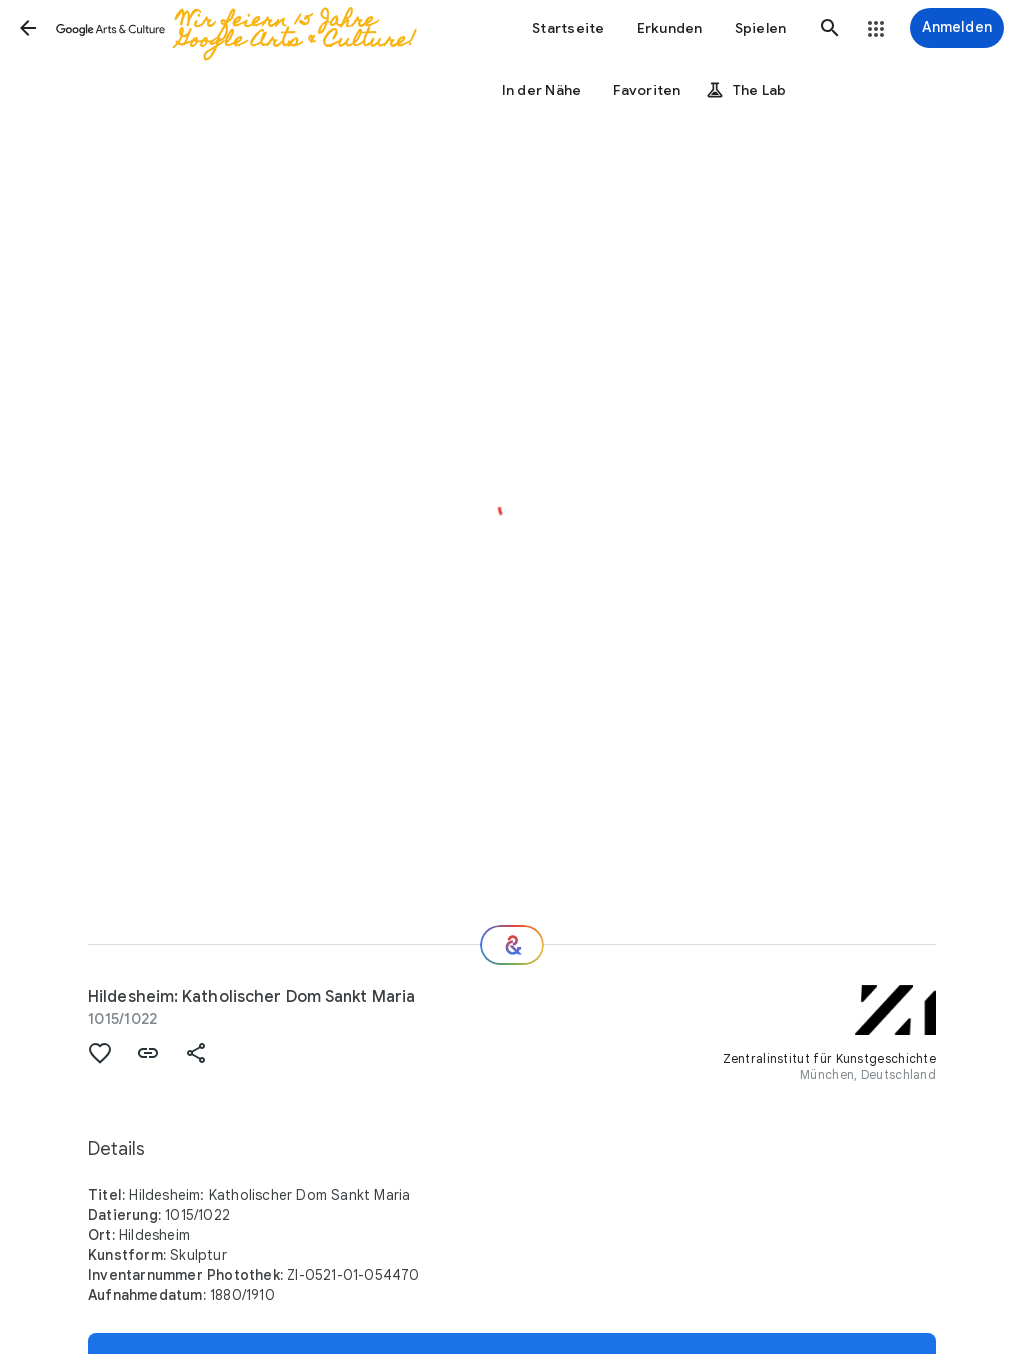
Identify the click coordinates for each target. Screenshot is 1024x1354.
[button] (28, 28)
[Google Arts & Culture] (248, 28)
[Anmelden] (957, 28)
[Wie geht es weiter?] (512, 945)
